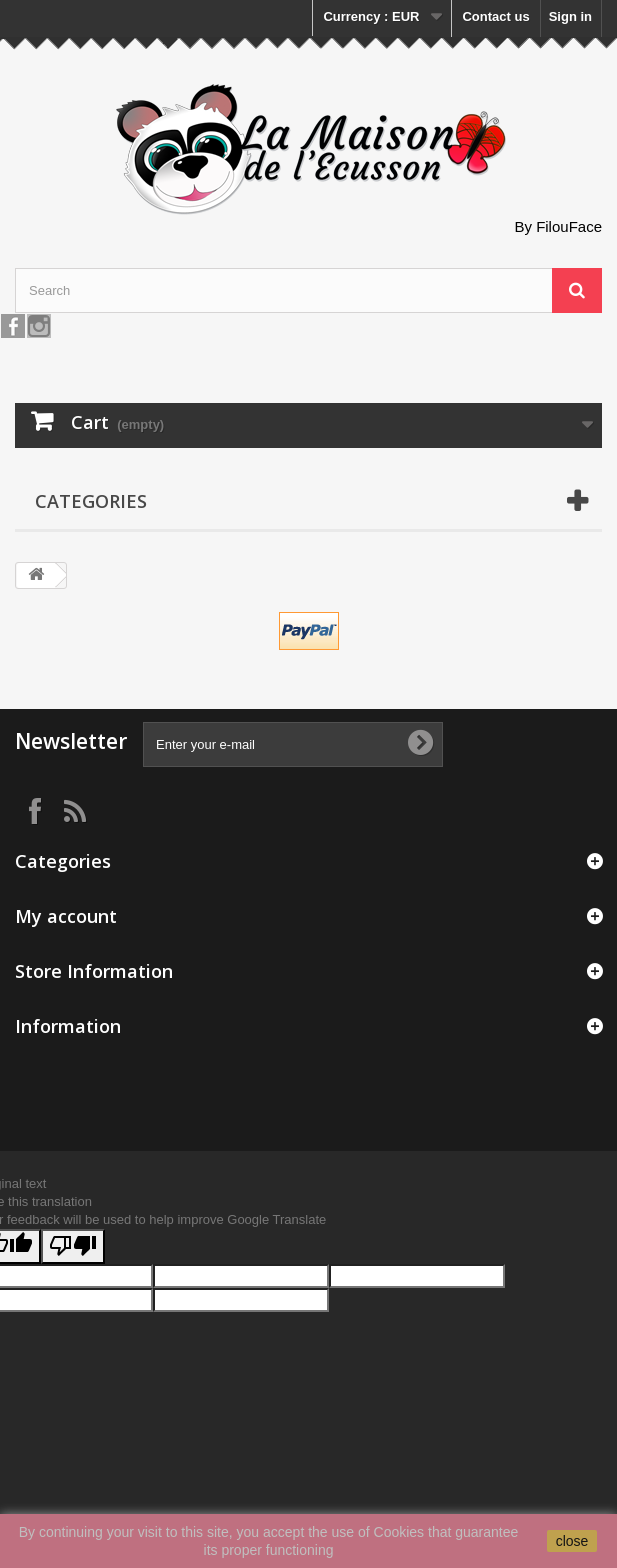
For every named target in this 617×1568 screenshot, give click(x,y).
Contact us (495, 16)
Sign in (570, 16)
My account (66, 916)
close (572, 1541)
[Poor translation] (73, 1246)
